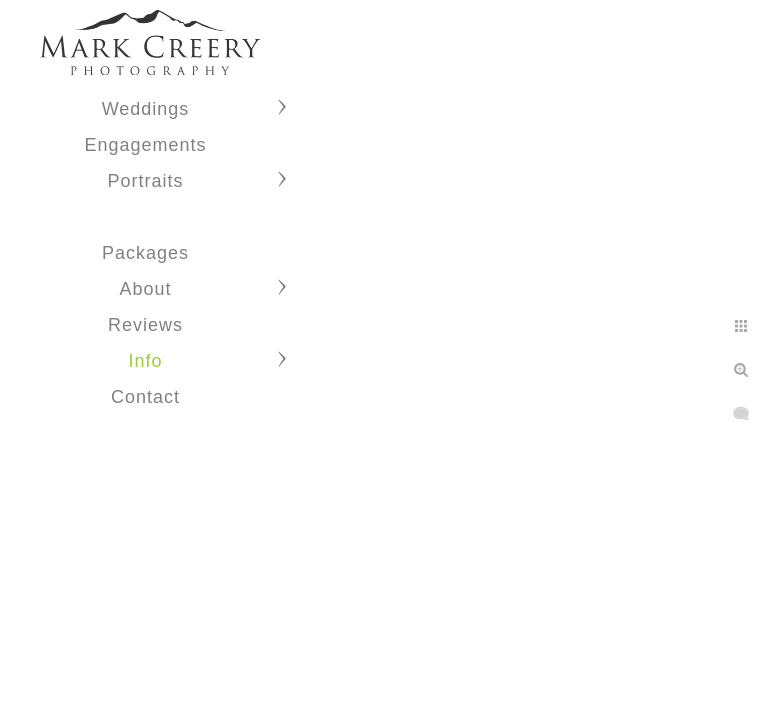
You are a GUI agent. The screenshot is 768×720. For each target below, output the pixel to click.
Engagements (145, 145)
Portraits (145, 181)
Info (145, 361)
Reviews (145, 325)
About (145, 289)
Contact (145, 397)
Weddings (146, 109)
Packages (145, 253)
